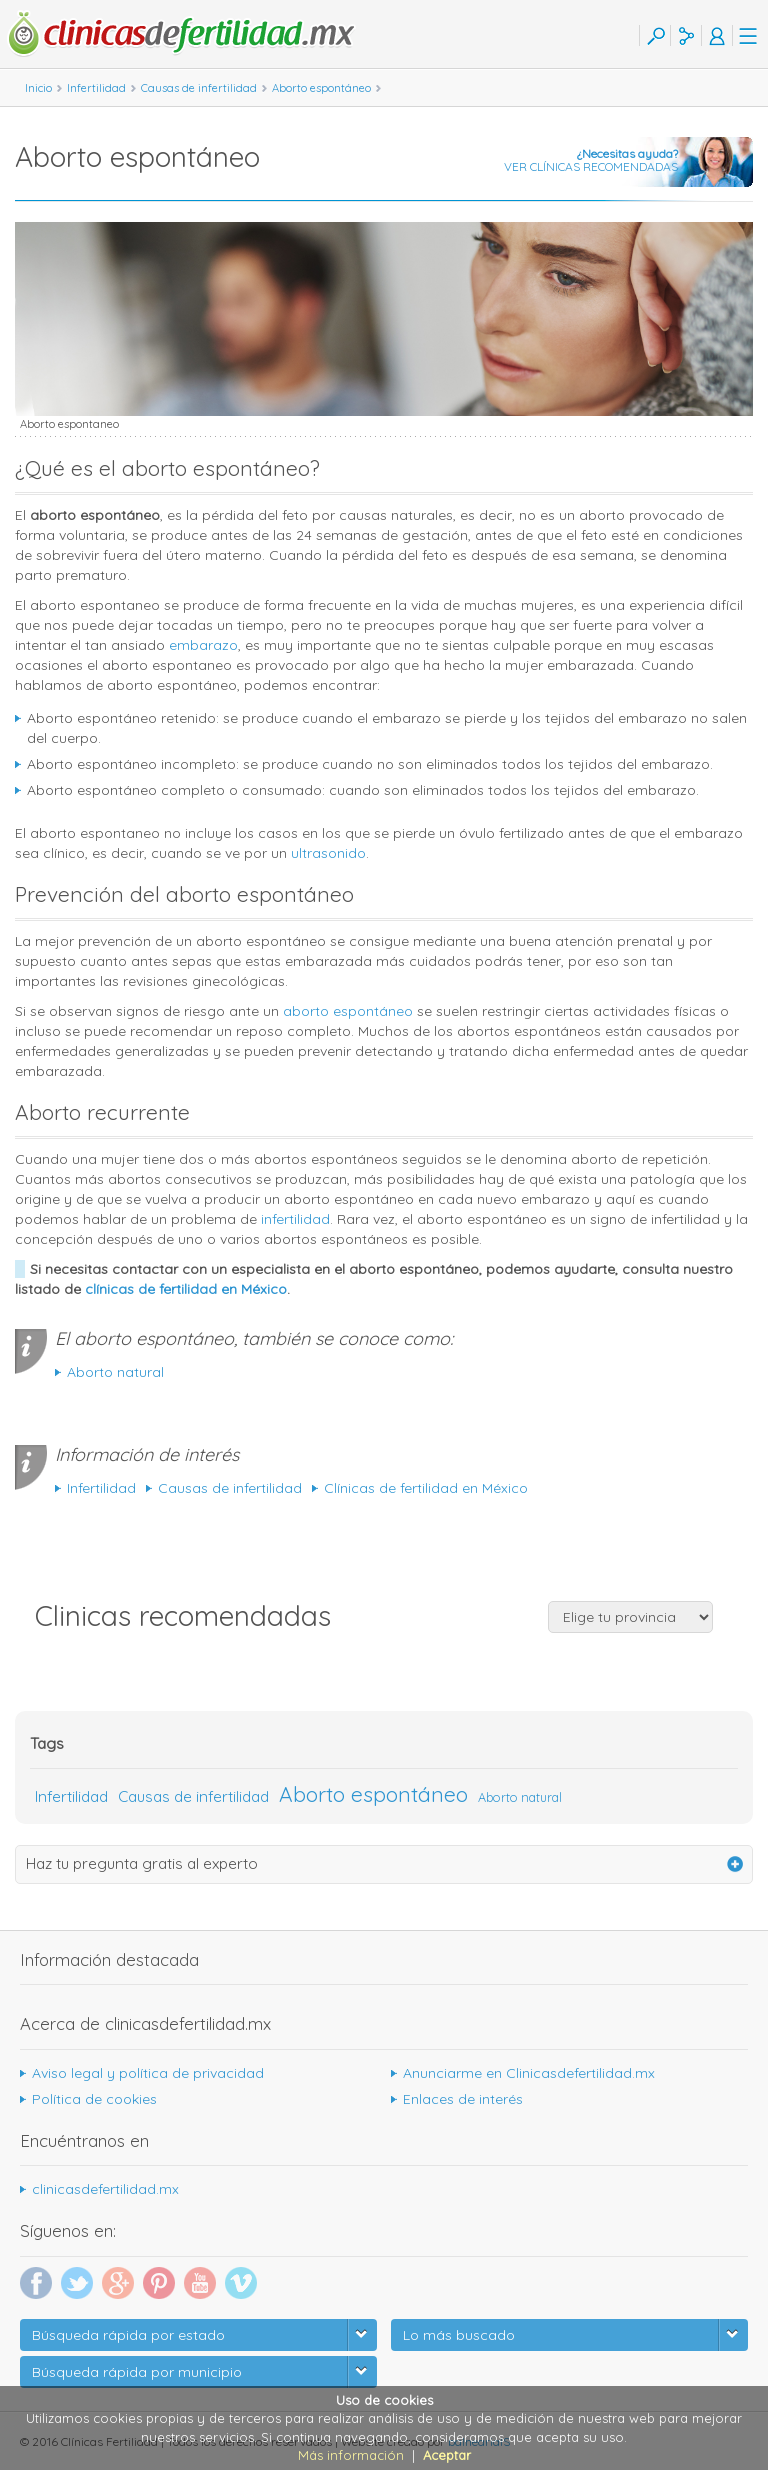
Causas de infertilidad (230, 1488)
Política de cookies (94, 2099)
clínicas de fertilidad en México (186, 1289)
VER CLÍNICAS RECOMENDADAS (590, 160)
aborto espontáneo (348, 1011)
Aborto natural (115, 1372)
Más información (351, 2455)
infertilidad (295, 1219)
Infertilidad (101, 1488)
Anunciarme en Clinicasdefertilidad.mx (529, 2073)
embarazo (203, 645)
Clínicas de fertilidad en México (426, 1488)
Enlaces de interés (463, 2099)
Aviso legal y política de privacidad (148, 2073)
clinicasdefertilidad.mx (105, 2189)
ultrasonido (328, 853)
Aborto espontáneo (373, 1794)
